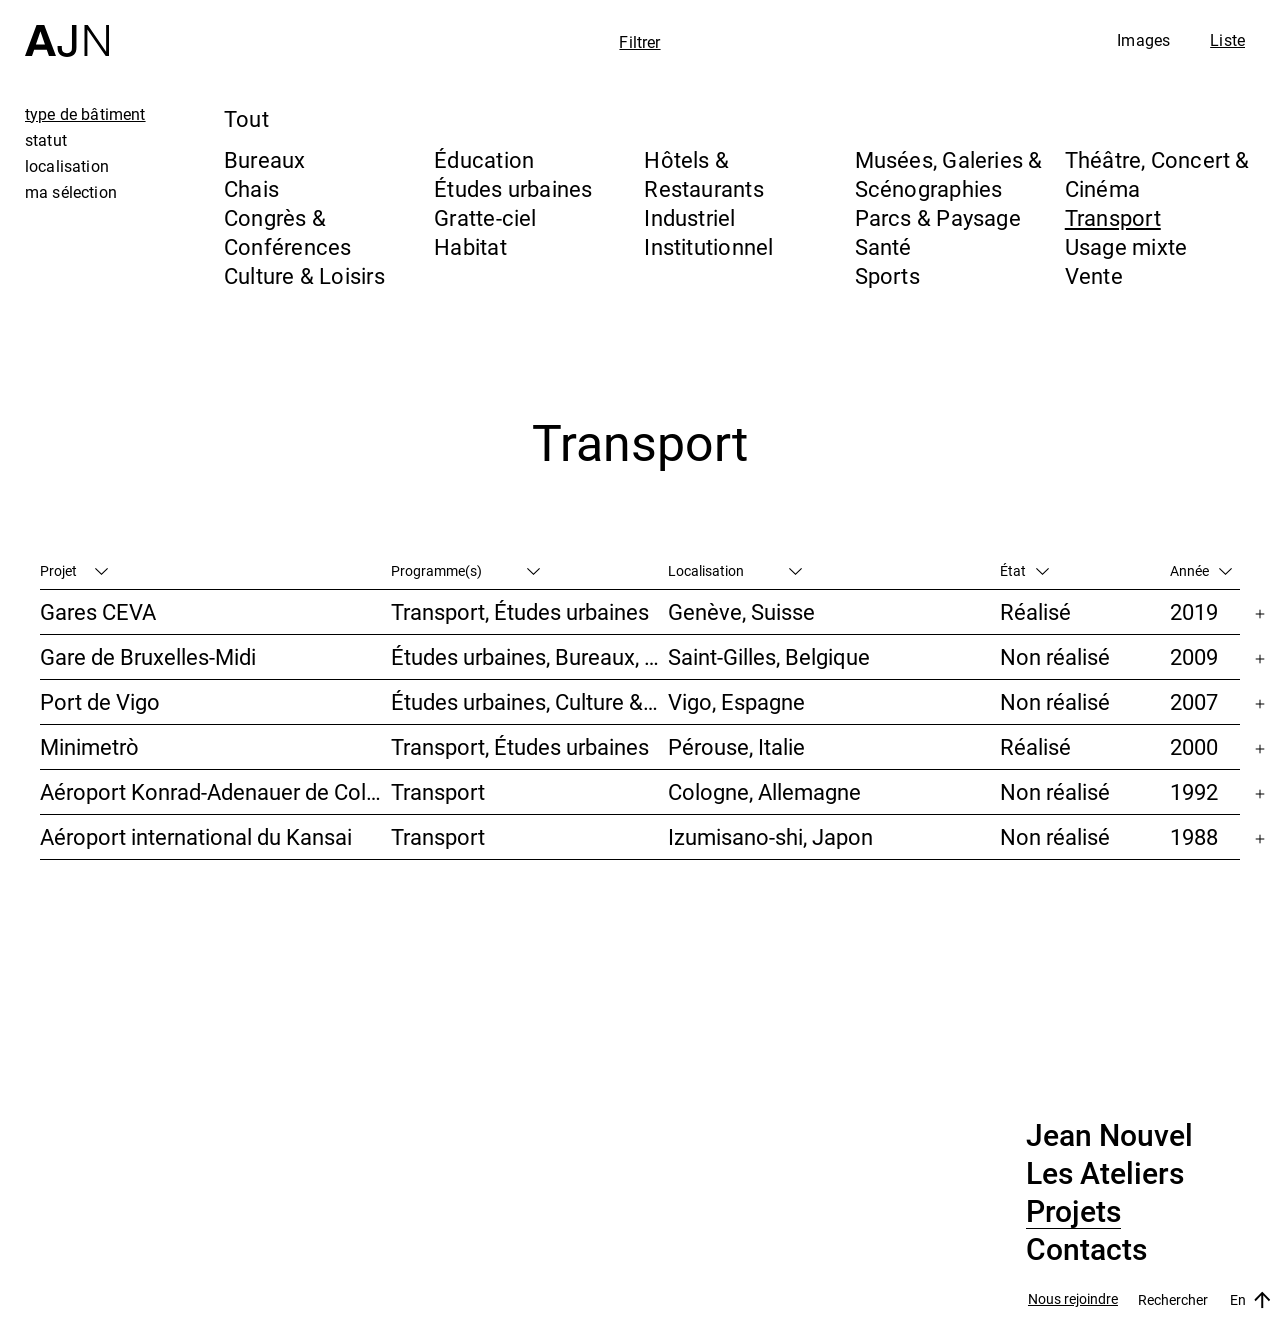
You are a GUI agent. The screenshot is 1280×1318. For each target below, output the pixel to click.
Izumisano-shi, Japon (770, 836)
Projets (1073, 1212)
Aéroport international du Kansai (196, 836)
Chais (251, 188)
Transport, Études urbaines (520, 611)
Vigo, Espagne (736, 701)
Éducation (484, 159)
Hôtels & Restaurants (703, 174)
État (1024, 570)
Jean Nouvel (1109, 1136)
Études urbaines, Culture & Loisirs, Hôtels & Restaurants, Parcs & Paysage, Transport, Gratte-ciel (529, 701)
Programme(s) (465, 570)
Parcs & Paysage (938, 217)
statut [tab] (46, 140)
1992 (1194, 791)
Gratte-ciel (485, 217)
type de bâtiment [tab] (85, 114)
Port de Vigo (100, 701)
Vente (1094, 275)
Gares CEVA (98, 611)
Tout (246, 118)
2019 (1194, 611)
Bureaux (265, 159)
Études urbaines (513, 188)
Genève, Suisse (741, 611)
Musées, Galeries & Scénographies (949, 174)
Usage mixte (1126, 246)
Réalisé (1035, 611)
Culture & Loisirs (304, 275)
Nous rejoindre (1073, 1299)
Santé (883, 246)
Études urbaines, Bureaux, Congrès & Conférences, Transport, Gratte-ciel (529, 656)
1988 (1194, 836)
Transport (1113, 217)
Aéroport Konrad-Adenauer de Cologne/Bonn (215, 791)
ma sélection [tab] (71, 192)
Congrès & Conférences (287, 232)
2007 (1194, 701)
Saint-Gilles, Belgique (769, 656)
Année (1201, 570)
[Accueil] (67, 28)
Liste (1227, 40)
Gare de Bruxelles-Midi (148, 656)
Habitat (470, 246)
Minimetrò (89, 746)
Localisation (735, 570)
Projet (74, 570)
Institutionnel (708, 246)
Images (1143, 40)
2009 (1194, 656)
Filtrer (639, 42)
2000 (1194, 746)
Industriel (689, 217)
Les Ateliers (1105, 1174)
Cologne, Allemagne (764, 791)
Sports (887, 275)
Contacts (1086, 1250)
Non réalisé (1055, 656)
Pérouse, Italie (736, 746)
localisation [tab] (67, 166)
